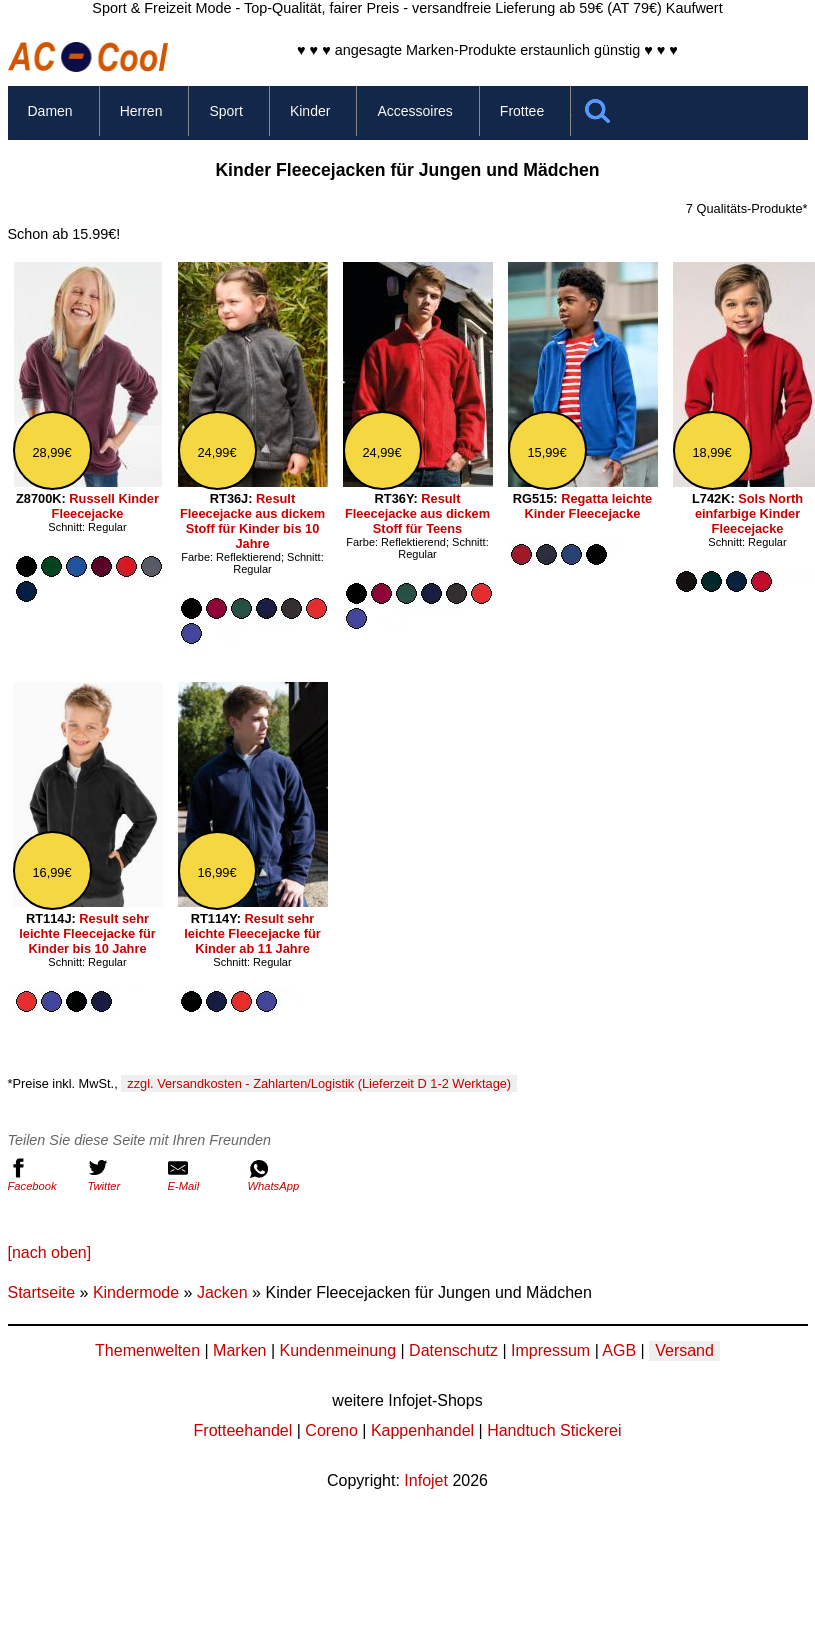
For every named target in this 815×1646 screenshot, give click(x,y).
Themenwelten (147, 1350)
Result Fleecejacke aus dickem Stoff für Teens (417, 513)
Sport (225, 111)
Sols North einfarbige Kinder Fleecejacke (749, 513)
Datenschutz (453, 1350)
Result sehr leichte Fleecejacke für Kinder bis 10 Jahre (87, 933)
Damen (50, 111)
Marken (239, 1350)
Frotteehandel (243, 1430)
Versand (684, 1350)
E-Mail (203, 1175)
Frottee (522, 111)
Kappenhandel (422, 1430)
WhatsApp (283, 1175)
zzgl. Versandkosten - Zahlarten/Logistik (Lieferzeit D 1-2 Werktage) (319, 1083)
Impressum (550, 1350)
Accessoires (414, 111)
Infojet (426, 1480)
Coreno (331, 1430)
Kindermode (136, 1292)
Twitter (123, 1175)
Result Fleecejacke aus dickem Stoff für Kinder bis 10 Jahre (252, 521)
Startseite (42, 1292)
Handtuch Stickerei (554, 1430)
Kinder (310, 111)
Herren (141, 111)
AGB (619, 1350)
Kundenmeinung (337, 1350)
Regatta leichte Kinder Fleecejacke (589, 506)
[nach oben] (50, 1252)
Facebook (43, 1175)
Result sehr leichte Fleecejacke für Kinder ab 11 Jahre (252, 933)
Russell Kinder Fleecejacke (105, 506)
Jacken (222, 1292)
